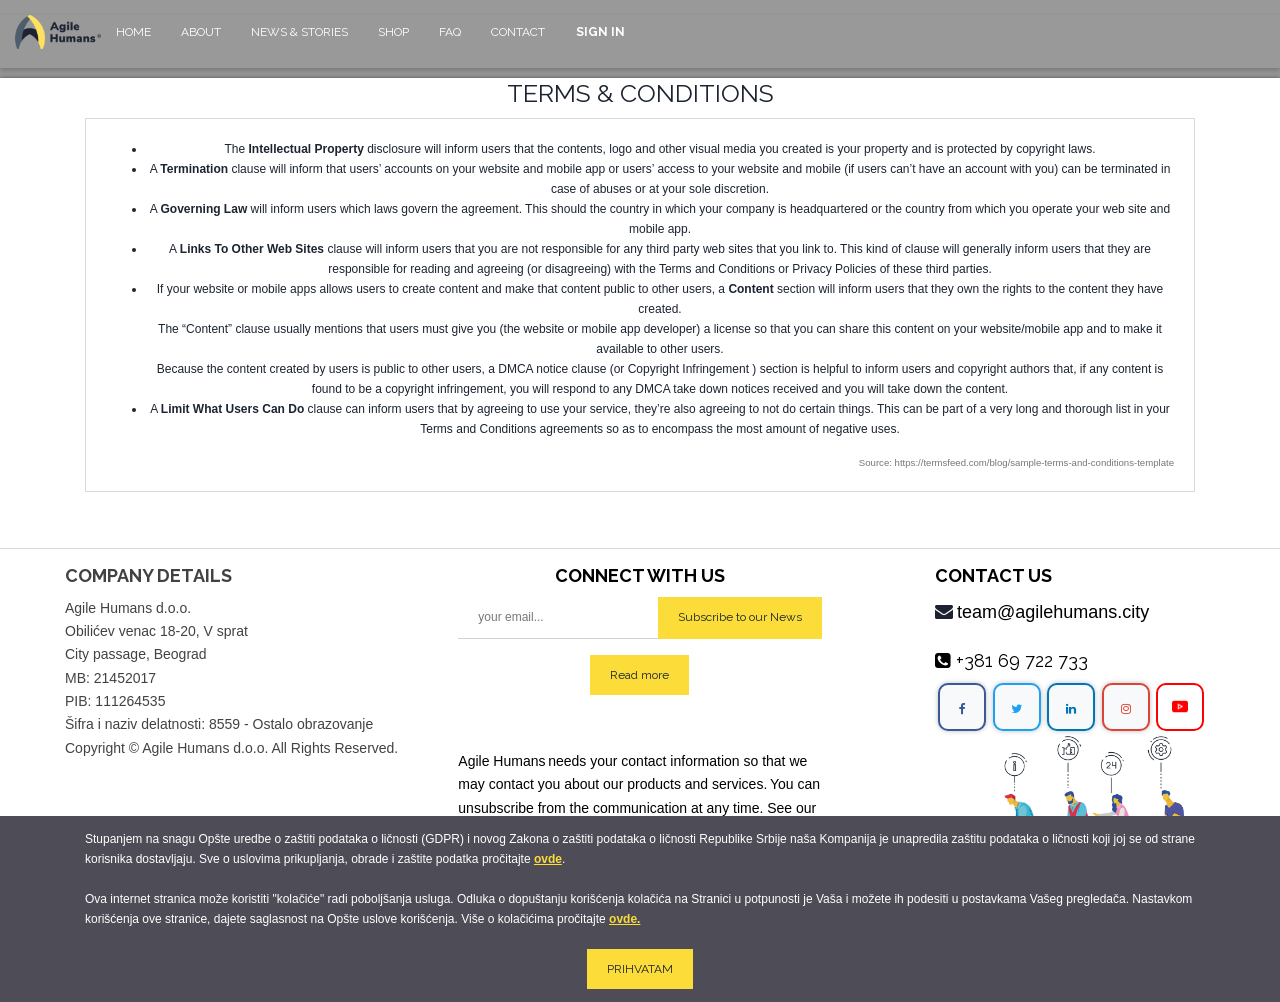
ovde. (624, 919)
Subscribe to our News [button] (740, 617)
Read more (639, 675)
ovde (548, 859)
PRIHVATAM (640, 969)
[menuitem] (133, 41)
